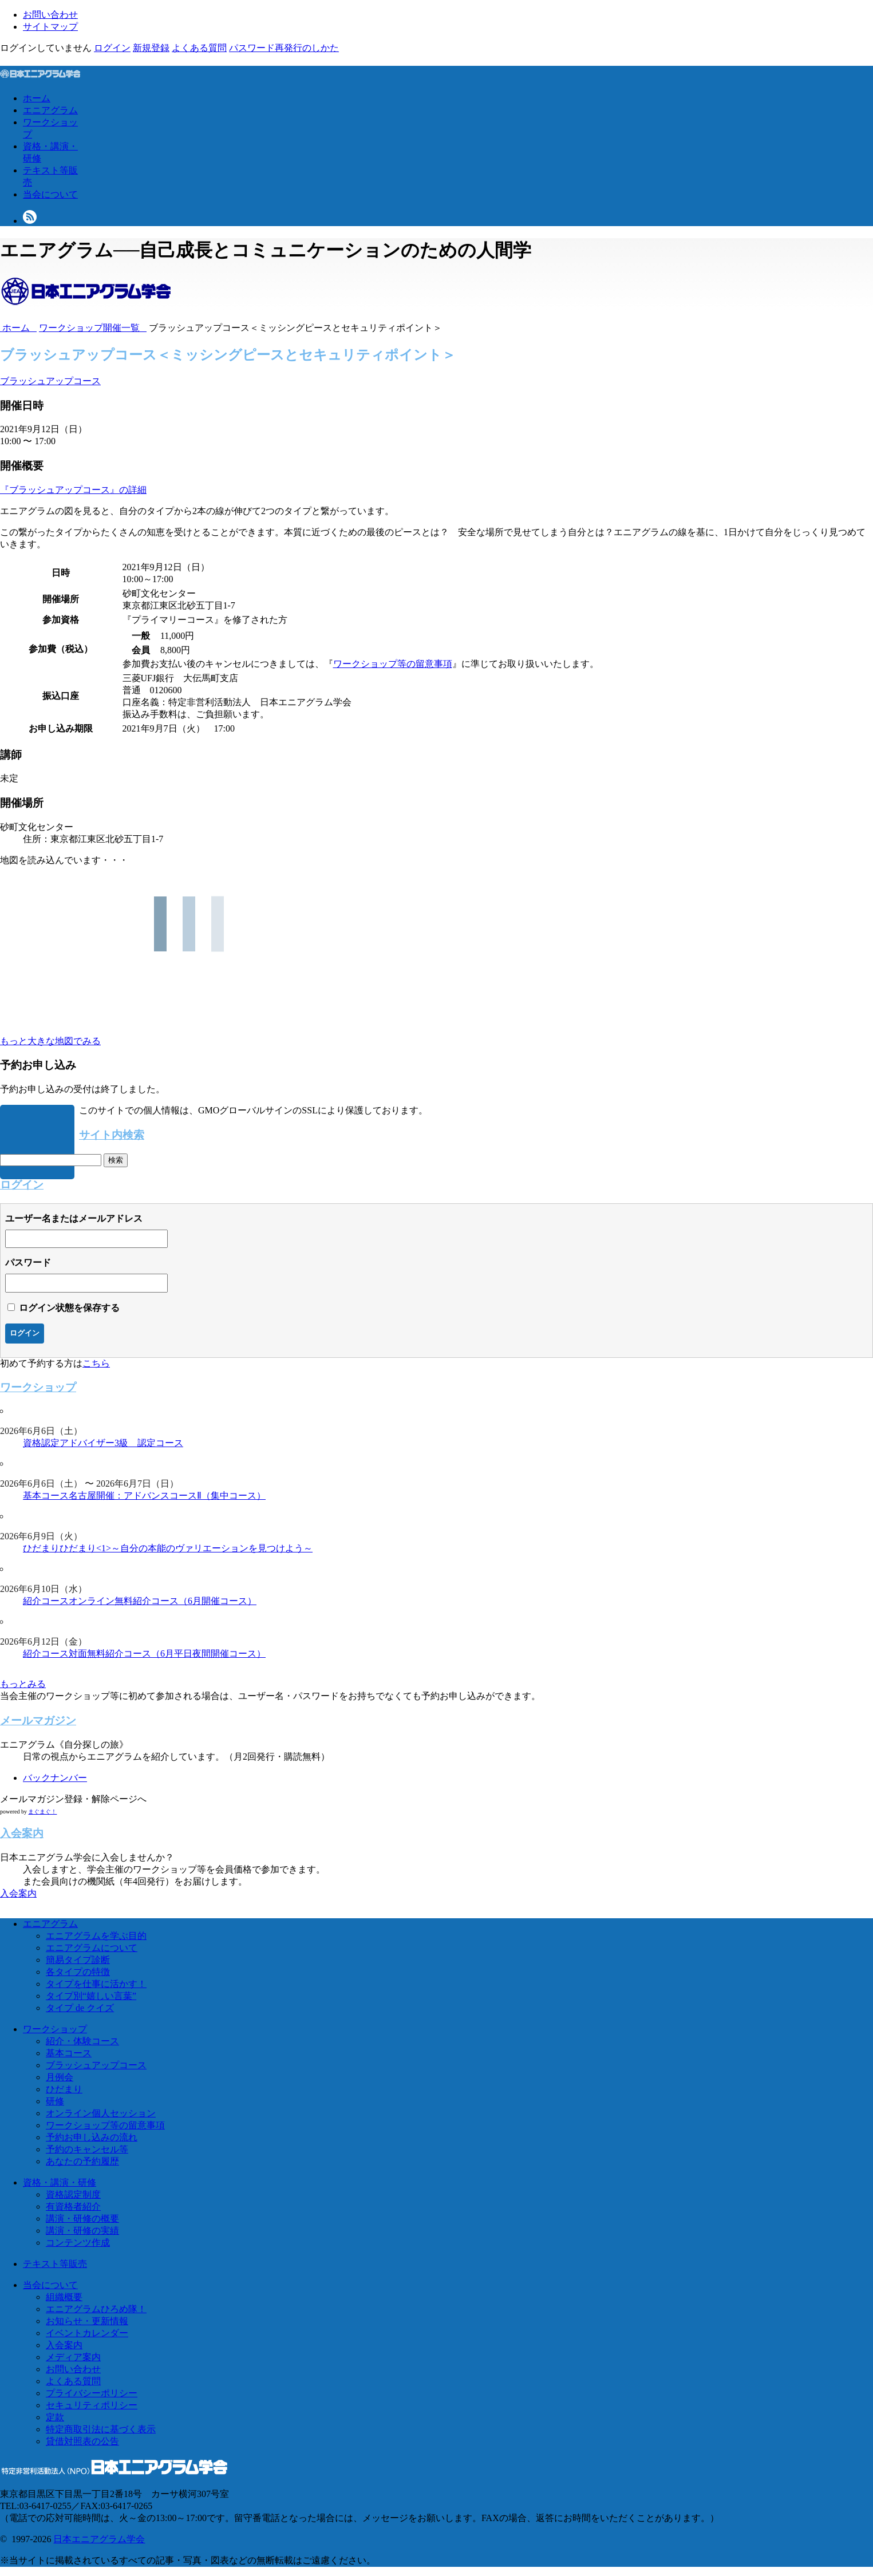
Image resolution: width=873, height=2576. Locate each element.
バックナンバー (55, 1778)
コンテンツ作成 (78, 2242)
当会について (50, 194)
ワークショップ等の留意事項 (392, 664)
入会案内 (18, 1893)
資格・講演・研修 (59, 2182)
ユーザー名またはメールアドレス (74, 1218)
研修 (55, 2101)
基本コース (46, 1495)
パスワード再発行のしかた (284, 48)
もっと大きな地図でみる (50, 1041)
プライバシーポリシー (91, 2393)
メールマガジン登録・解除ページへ (73, 1799)
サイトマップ (50, 26)
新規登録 (151, 48)
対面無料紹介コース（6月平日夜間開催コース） (167, 1653)
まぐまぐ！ (42, 1811)
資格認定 (41, 1443)
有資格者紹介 (73, 2206)
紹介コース (46, 1601)
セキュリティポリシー (91, 2405)
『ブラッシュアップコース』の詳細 (73, 490)
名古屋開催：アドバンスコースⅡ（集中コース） (167, 1495)
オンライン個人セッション (101, 2113)
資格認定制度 (73, 2194)
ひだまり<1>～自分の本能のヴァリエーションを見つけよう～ (186, 1548)
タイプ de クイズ (80, 2008)
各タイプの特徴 (78, 1972)
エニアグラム (50, 110)
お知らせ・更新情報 (87, 2321)
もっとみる (23, 1684)
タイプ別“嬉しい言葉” (91, 1996)
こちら (96, 1363)
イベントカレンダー (87, 2333)
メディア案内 (73, 2357)
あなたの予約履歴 (82, 2161)
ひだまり (41, 1548)
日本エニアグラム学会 (99, 2539)
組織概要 (64, 2297)
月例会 (59, 2077)
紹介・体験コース (82, 2041)
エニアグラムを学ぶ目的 (96, 1936)
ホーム (36, 98)
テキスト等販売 (55, 2264)
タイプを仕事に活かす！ (96, 1984)
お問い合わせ (50, 14)
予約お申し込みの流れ (91, 2137)
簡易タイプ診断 (78, 1960)
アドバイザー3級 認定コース (121, 1443)
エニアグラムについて (91, 1948)
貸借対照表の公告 (82, 2441)
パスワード (28, 1262)
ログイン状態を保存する (69, 1308)
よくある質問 (199, 48)
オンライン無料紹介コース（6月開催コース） (162, 1601)
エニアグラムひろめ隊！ (96, 2309)
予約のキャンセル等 (87, 2149)
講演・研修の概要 (82, 2218)
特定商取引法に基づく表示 (101, 2429)
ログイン (112, 48)
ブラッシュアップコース (50, 381)
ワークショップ (55, 2029)
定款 (55, 2417)
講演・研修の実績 (82, 2230)
